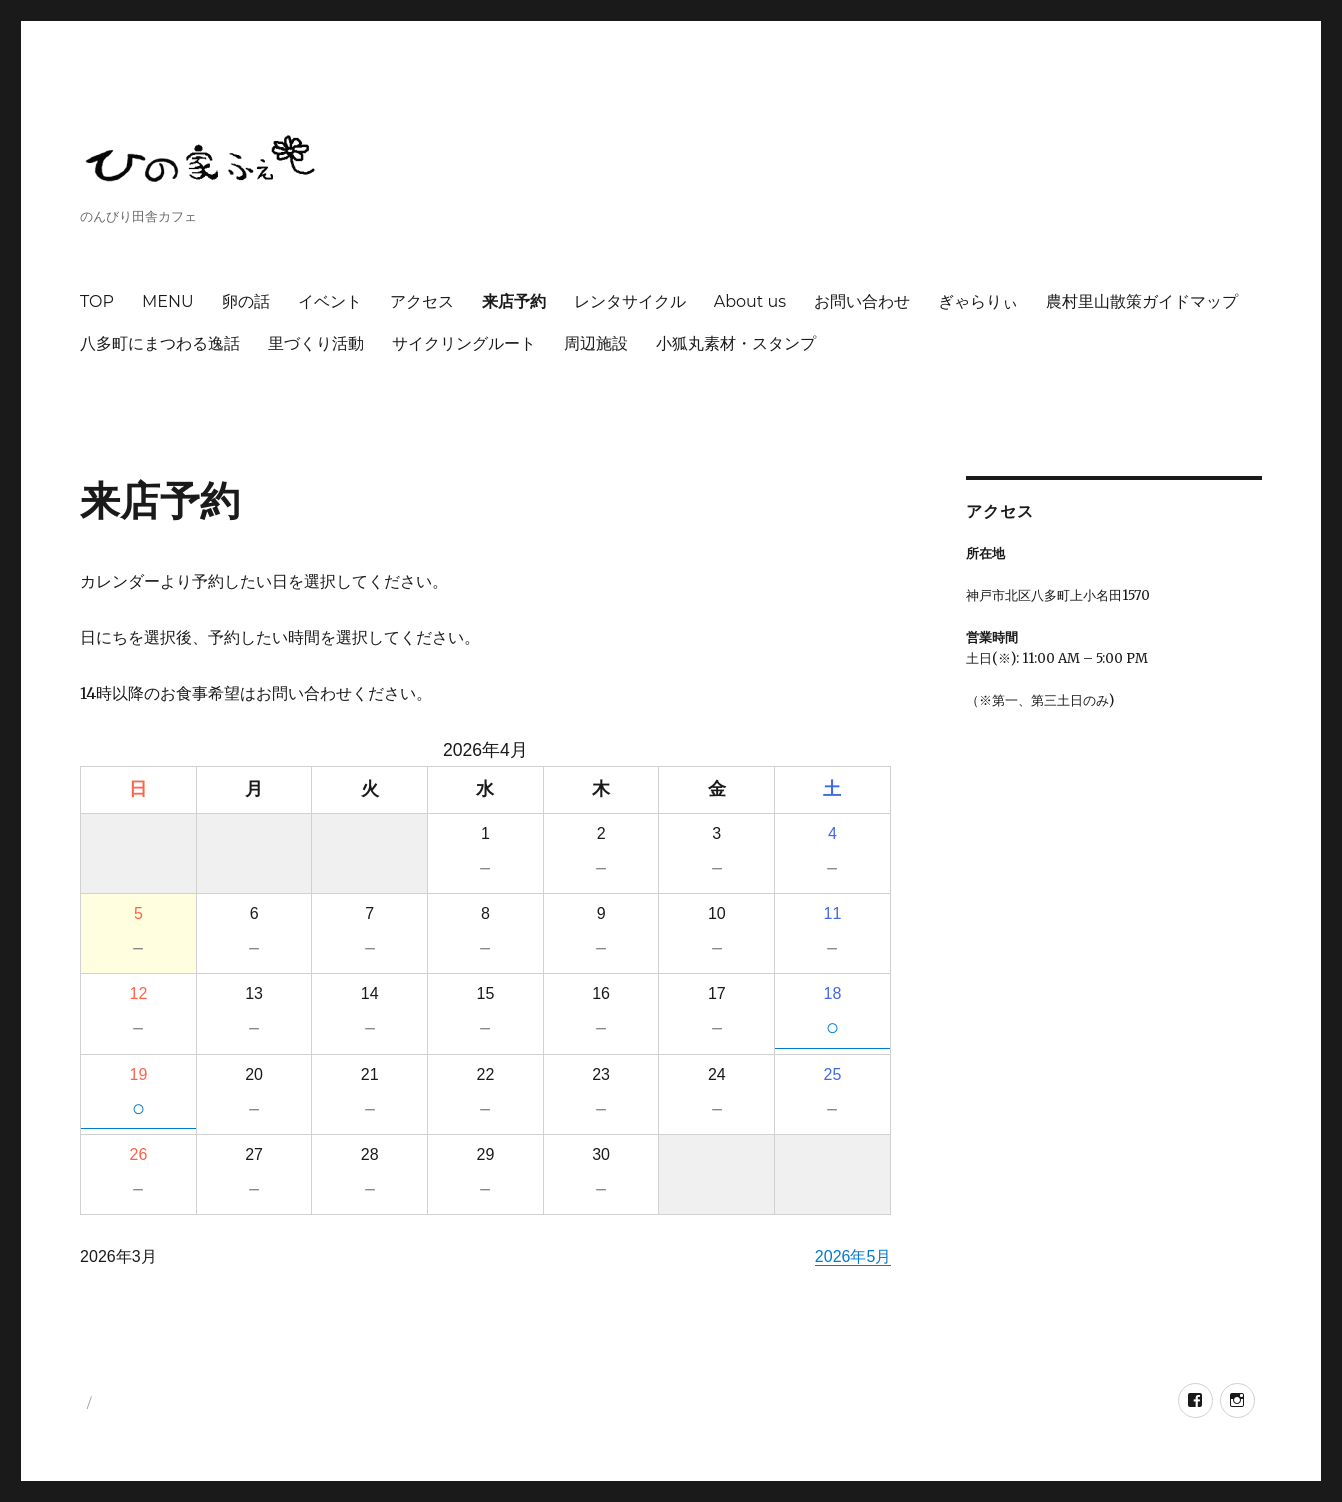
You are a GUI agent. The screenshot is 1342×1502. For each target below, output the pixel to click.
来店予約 (514, 301)
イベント (330, 301)
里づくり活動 (316, 343)
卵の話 (246, 301)
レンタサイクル (630, 301)
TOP (97, 301)
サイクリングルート (464, 343)
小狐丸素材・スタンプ (736, 343)
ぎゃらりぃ (978, 301)
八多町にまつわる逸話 (160, 343)
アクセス (422, 301)
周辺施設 (596, 343)
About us (750, 301)
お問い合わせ (862, 301)
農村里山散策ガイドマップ (1142, 301)
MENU (168, 301)
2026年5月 (853, 1256)
